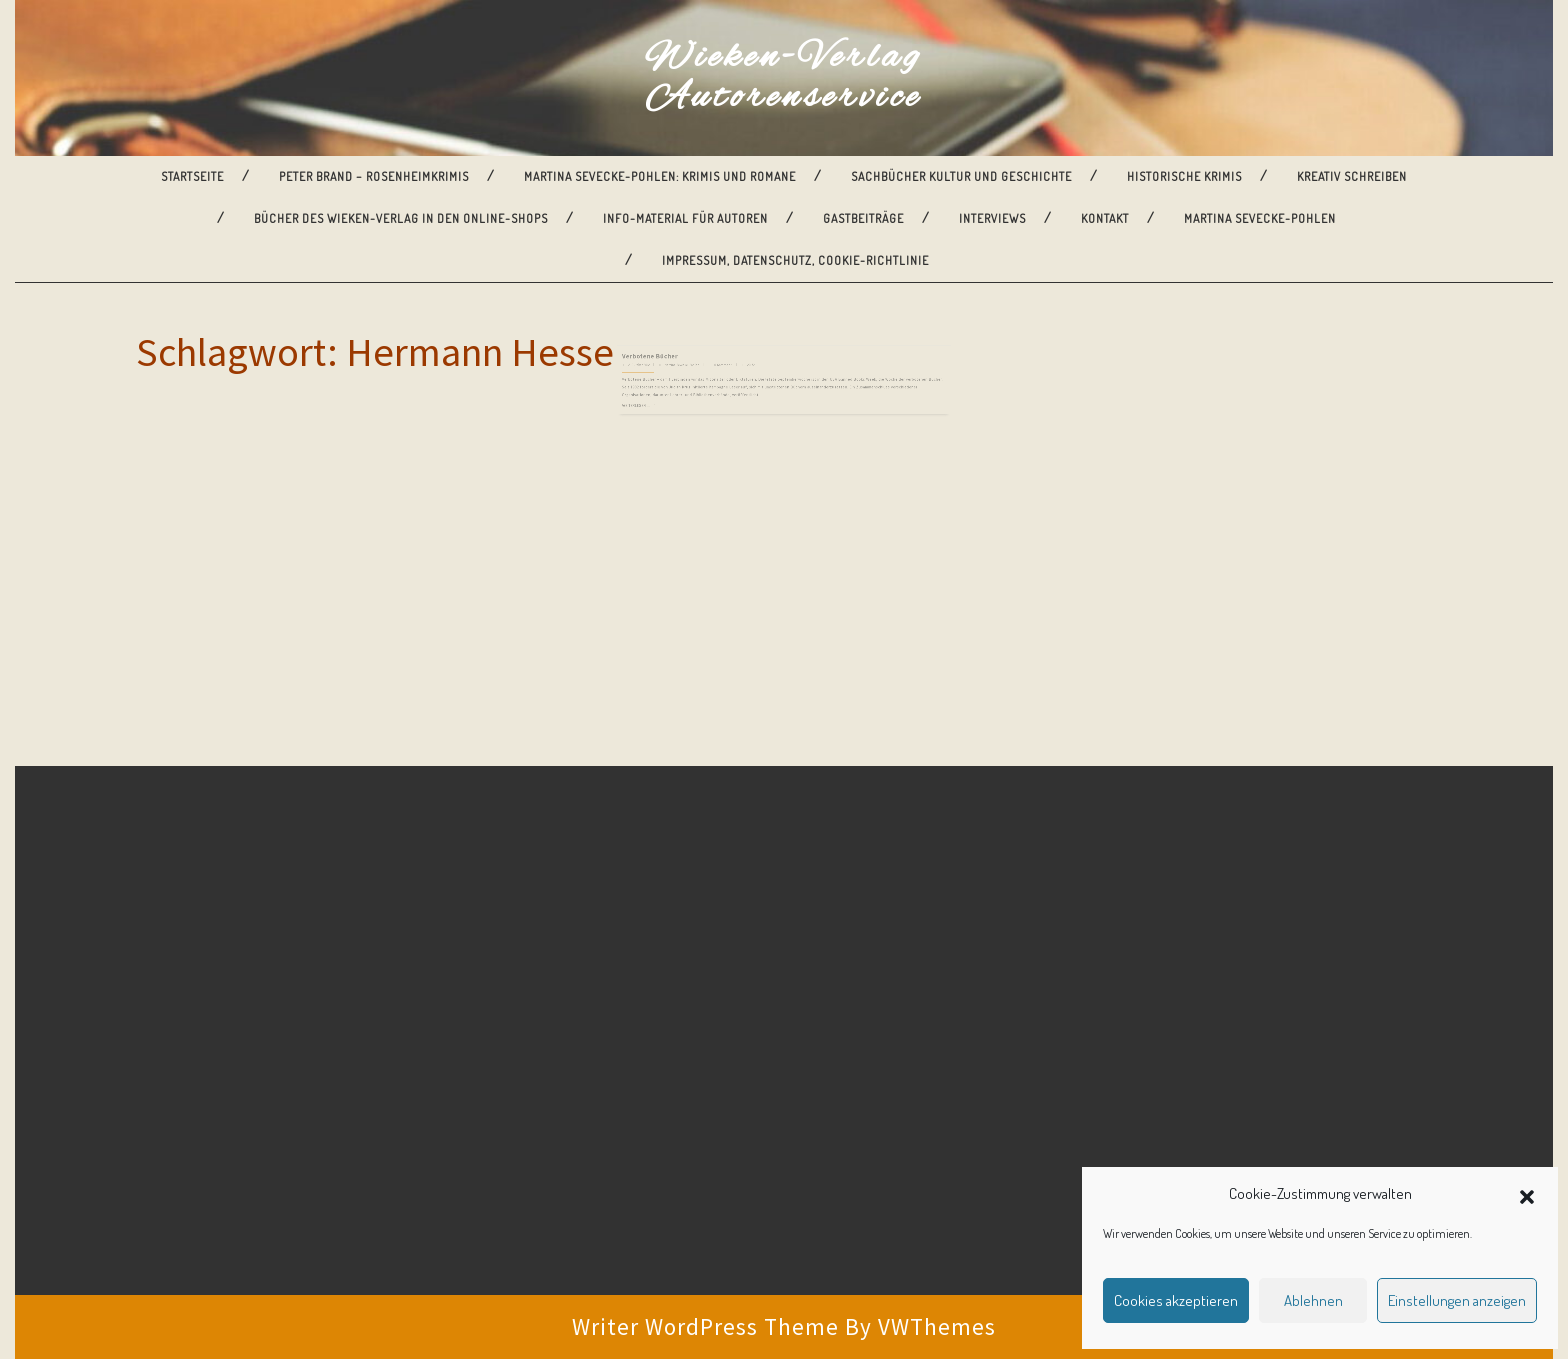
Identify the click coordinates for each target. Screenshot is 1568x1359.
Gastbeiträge (863, 218)
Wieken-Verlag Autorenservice (784, 78)
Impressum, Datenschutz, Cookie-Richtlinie (795, 260)
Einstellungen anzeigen (1457, 1300)
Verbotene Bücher (690, 366)
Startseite (192, 176)
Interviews (992, 218)
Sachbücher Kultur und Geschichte (961, 176)
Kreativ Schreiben (1352, 176)
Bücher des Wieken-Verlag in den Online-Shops (401, 218)
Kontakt (1105, 218)
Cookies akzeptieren (1176, 1300)
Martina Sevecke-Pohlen (1260, 218)
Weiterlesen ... (681, 400)
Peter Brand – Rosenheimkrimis (374, 176)
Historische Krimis (1184, 176)
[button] (1527, 1194)
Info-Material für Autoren (685, 218)
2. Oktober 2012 (682, 372)
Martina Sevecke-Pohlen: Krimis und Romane (660, 176)
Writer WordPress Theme (705, 1326)
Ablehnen (1313, 1300)
